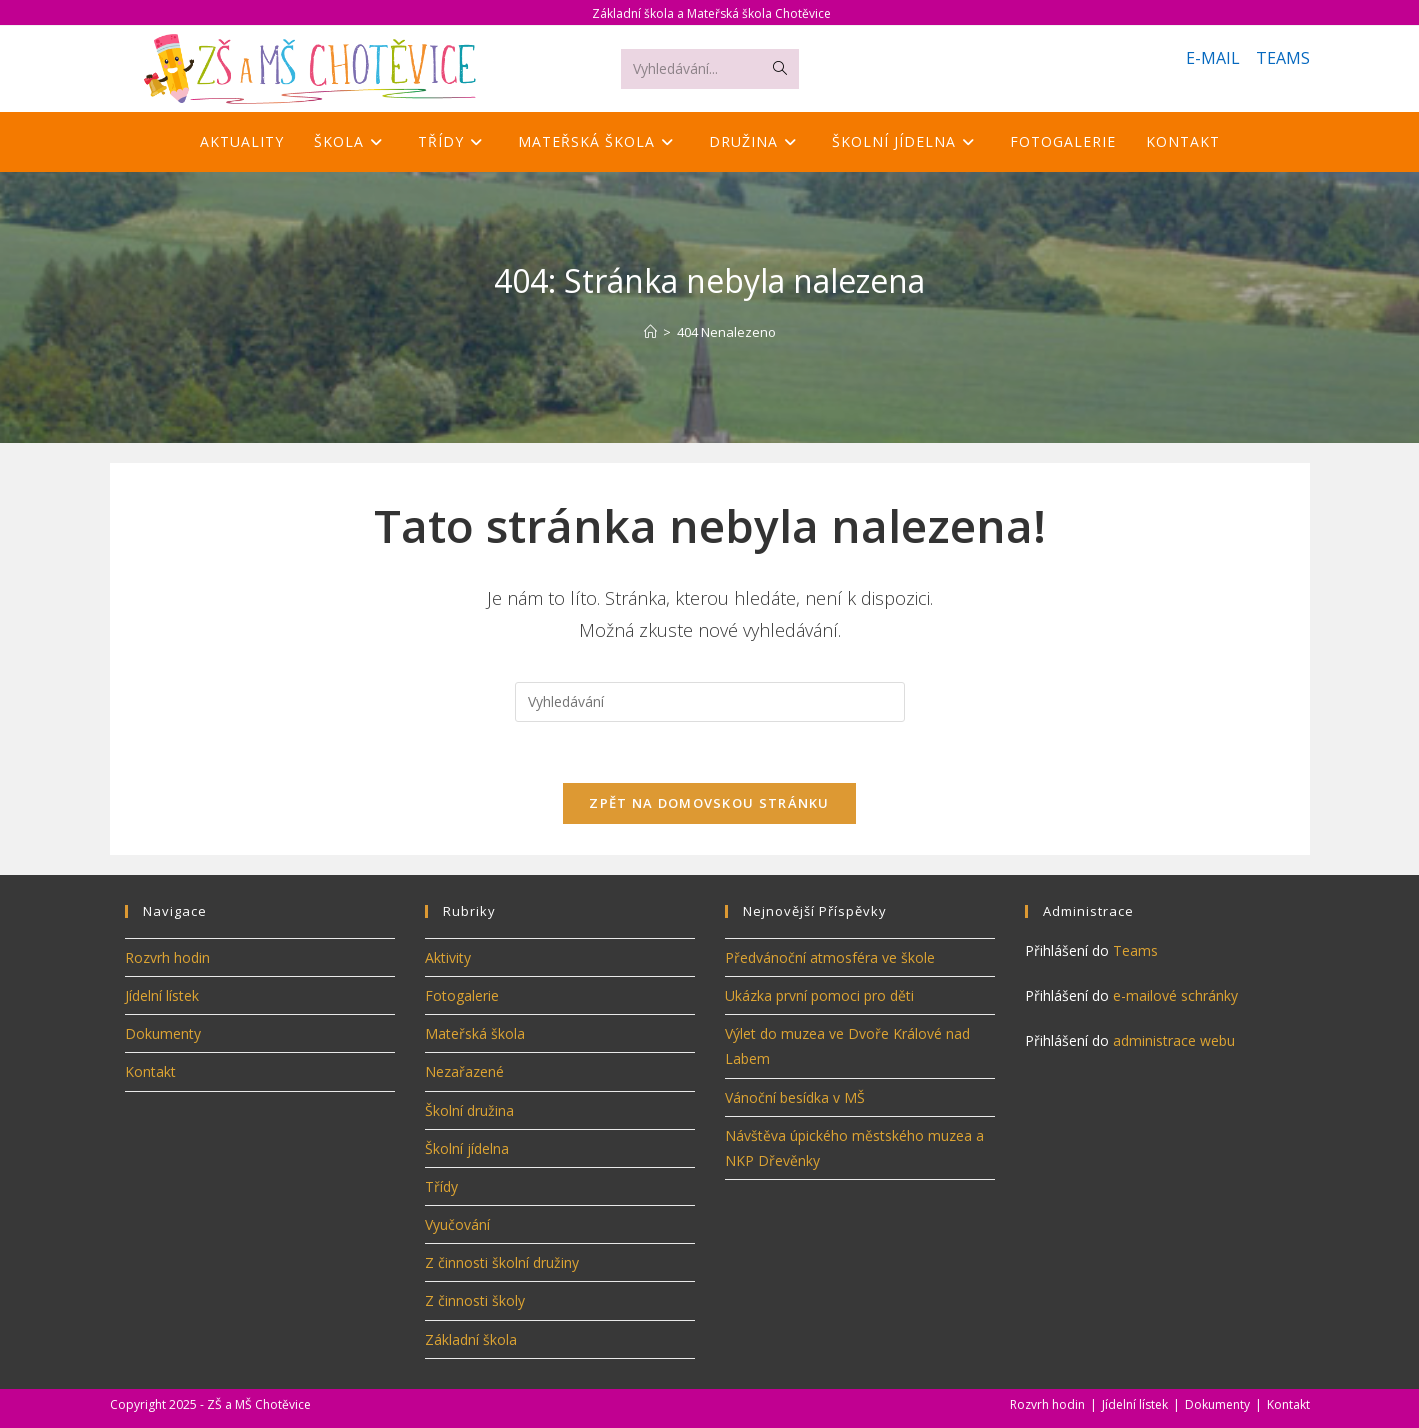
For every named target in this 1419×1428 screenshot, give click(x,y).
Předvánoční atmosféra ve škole (830, 957)
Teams (1135, 950)
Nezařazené (464, 1071)
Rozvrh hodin (167, 957)
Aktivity (448, 957)
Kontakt (150, 1071)
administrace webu (1174, 1040)
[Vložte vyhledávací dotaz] (710, 702)
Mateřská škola (475, 1033)
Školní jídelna (467, 1148)
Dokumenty (163, 1033)
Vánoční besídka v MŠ (795, 1097)
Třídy (441, 1186)
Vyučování (457, 1224)
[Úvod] (650, 332)
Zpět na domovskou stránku (709, 803)
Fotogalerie (462, 995)
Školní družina (469, 1110)
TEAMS (1283, 58)
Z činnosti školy (475, 1300)
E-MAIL (1213, 58)
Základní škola (471, 1339)
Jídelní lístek (162, 995)
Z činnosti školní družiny (502, 1262)
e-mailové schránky (1175, 995)
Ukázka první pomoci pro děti (819, 995)
